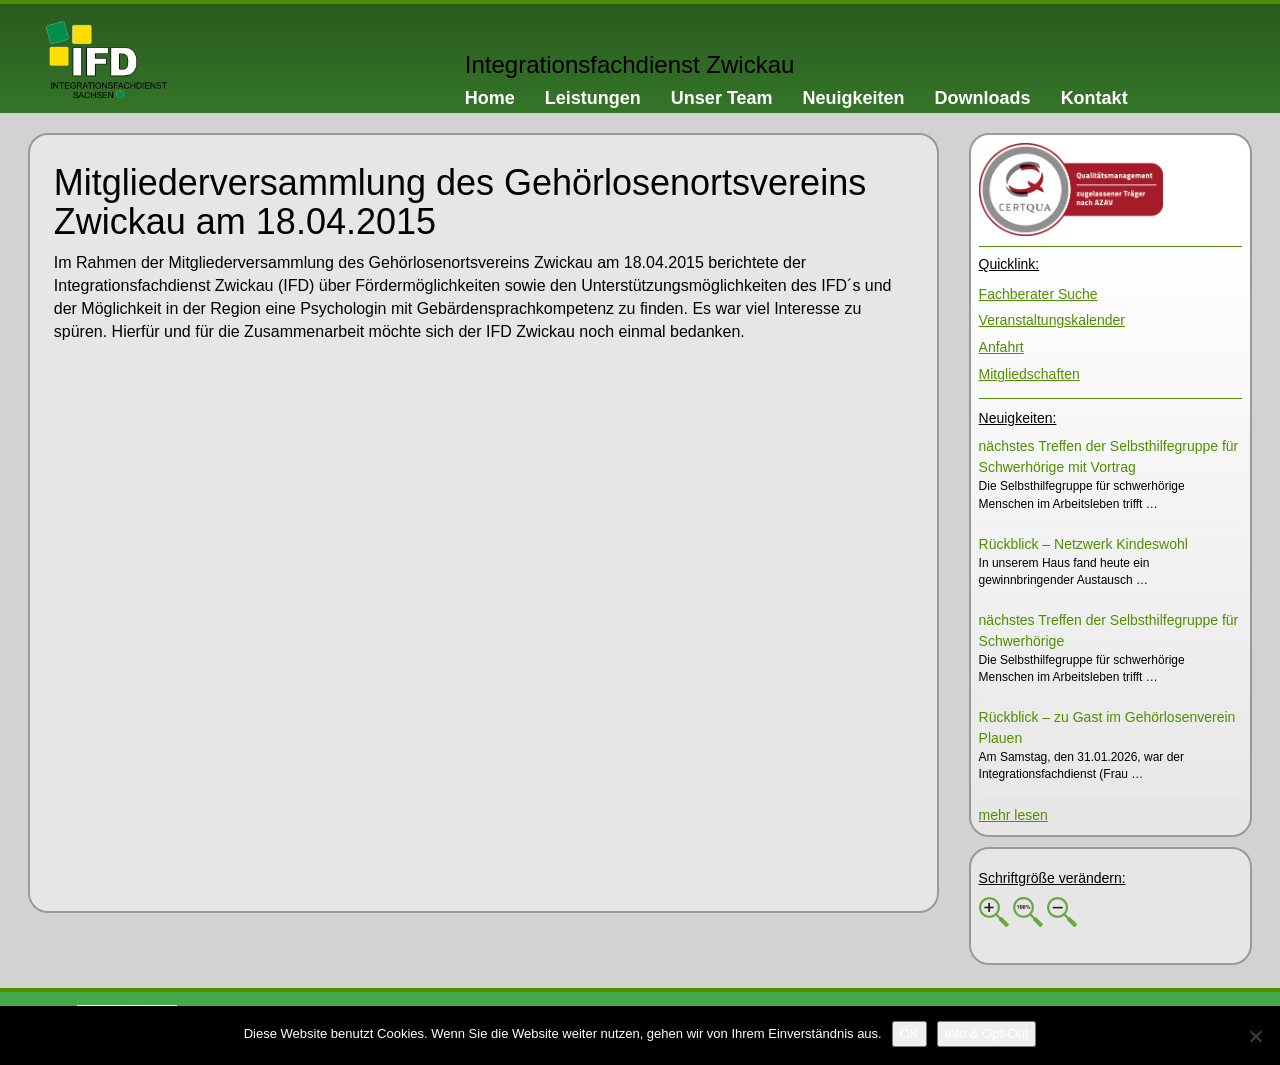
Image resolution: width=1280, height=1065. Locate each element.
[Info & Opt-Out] (987, 1034)
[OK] (909, 1034)
